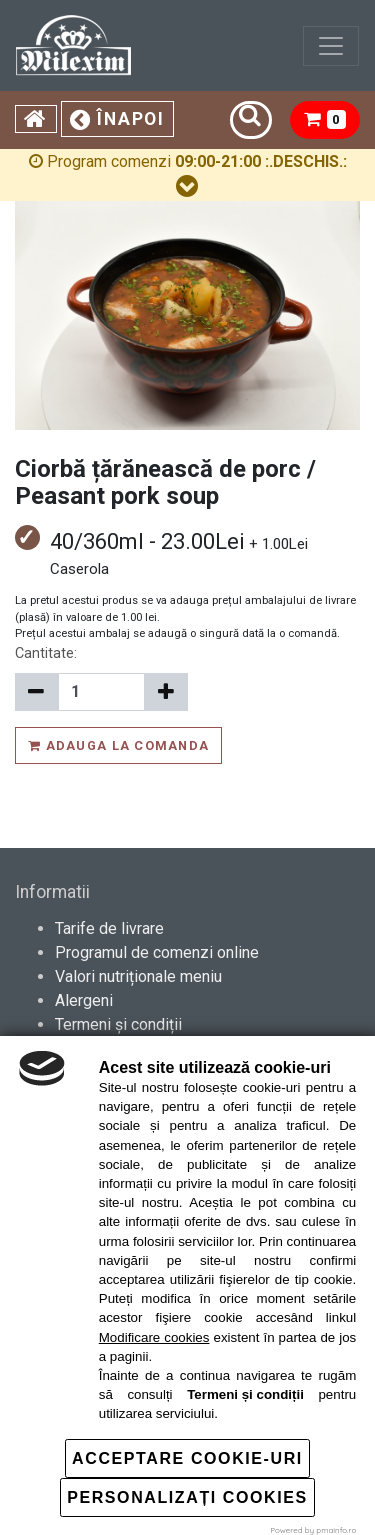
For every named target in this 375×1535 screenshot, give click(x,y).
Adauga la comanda (118, 745)
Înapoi (117, 119)
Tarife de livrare (109, 928)
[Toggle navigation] (331, 46)
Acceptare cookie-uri (187, 1458)
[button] (325, 120)
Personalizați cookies (187, 1497)
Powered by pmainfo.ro (313, 1530)
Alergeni (84, 1000)
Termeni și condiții (118, 1024)
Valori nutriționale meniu (138, 976)
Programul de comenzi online (157, 952)
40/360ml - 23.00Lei (161, 551)
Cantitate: (46, 653)
